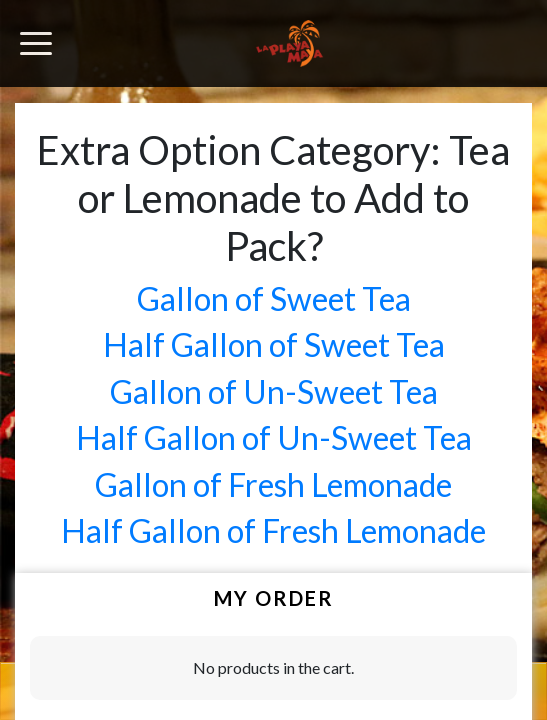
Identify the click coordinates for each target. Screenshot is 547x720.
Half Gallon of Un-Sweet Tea (274, 437)
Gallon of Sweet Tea (274, 298)
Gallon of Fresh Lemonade (273, 484)
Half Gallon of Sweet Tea (274, 344)
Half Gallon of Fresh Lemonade (273, 530)
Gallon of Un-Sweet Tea (274, 391)
